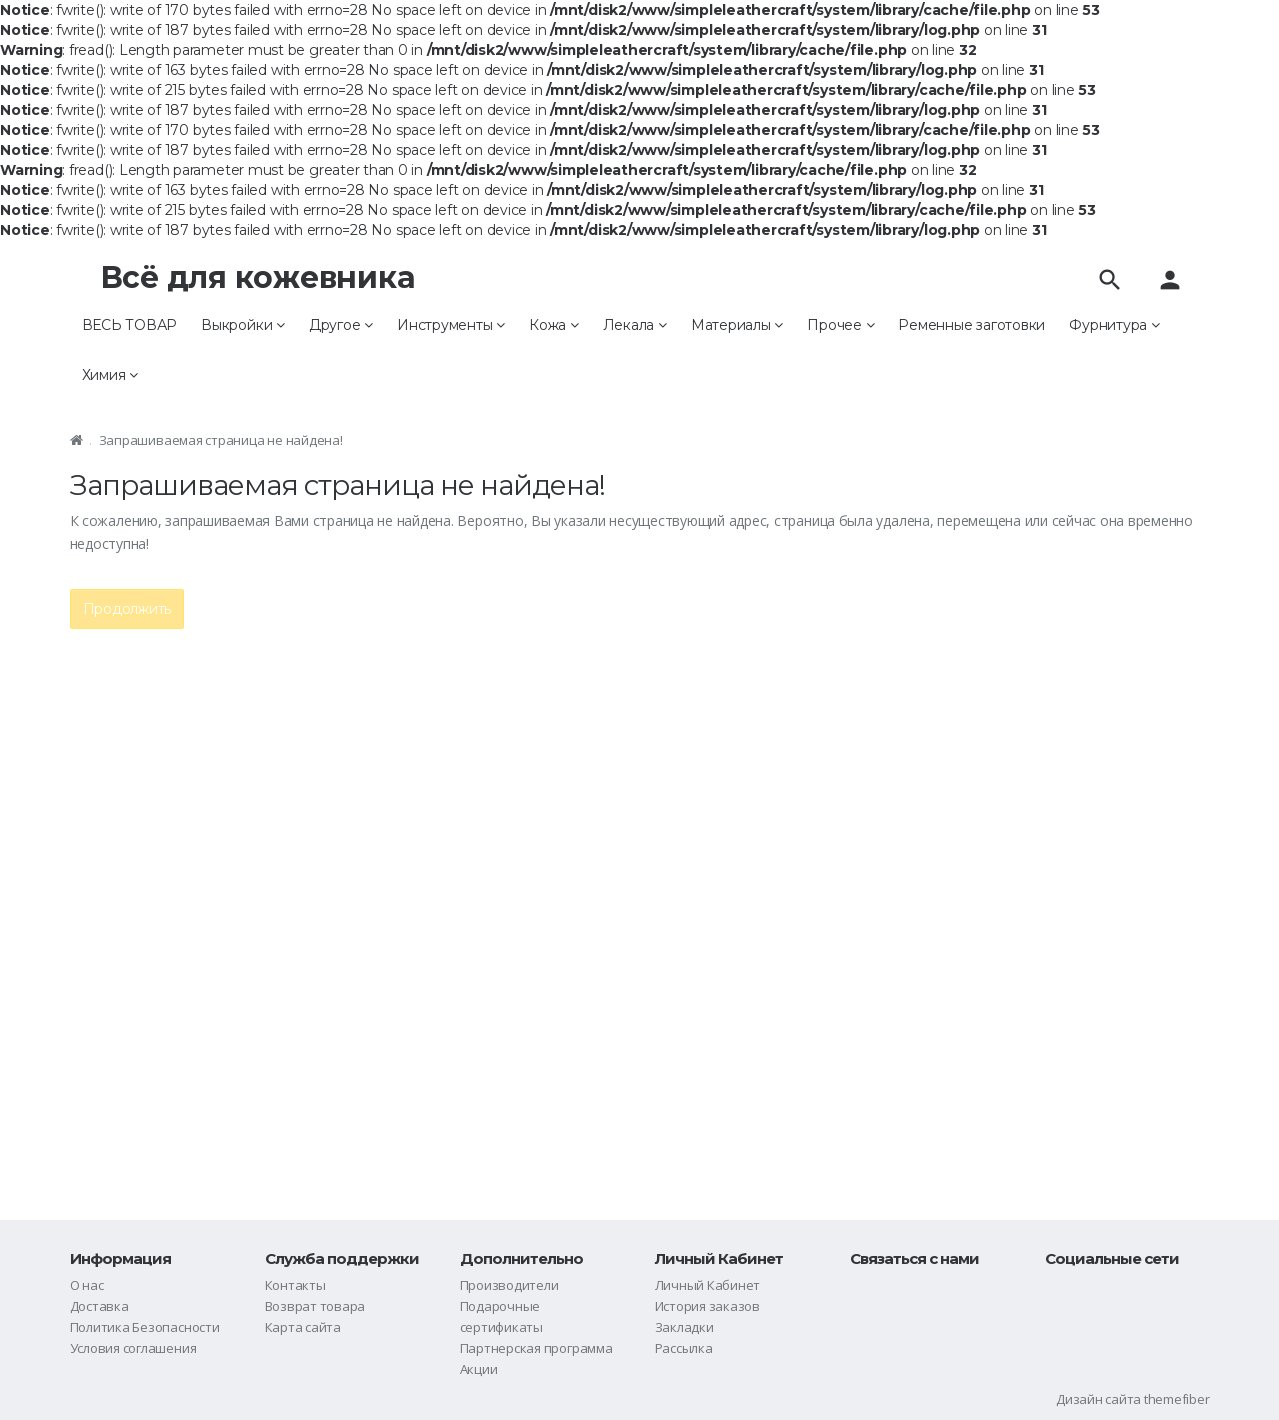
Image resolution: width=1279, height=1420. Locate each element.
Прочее (840, 325)
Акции (479, 1369)
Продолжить (127, 609)
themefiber (1177, 1399)
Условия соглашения (133, 1348)
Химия (110, 375)
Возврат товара (315, 1306)
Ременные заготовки (971, 325)
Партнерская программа (536, 1348)
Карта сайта (303, 1327)
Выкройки (243, 325)
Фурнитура (1114, 325)
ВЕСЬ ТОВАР (130, 325)
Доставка (99, 1306)
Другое (341, 325)
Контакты (295, 1285)
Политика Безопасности (145, 1327)
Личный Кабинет (708, 1285)
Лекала (635, 325)
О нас (87, 1285)
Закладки (684, 1327)
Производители (509, 1285)
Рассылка (684, 1348)
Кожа (554, 325)
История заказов (708, 1306)
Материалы (737, 325)
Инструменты (451, 325)
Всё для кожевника (258, 277)
